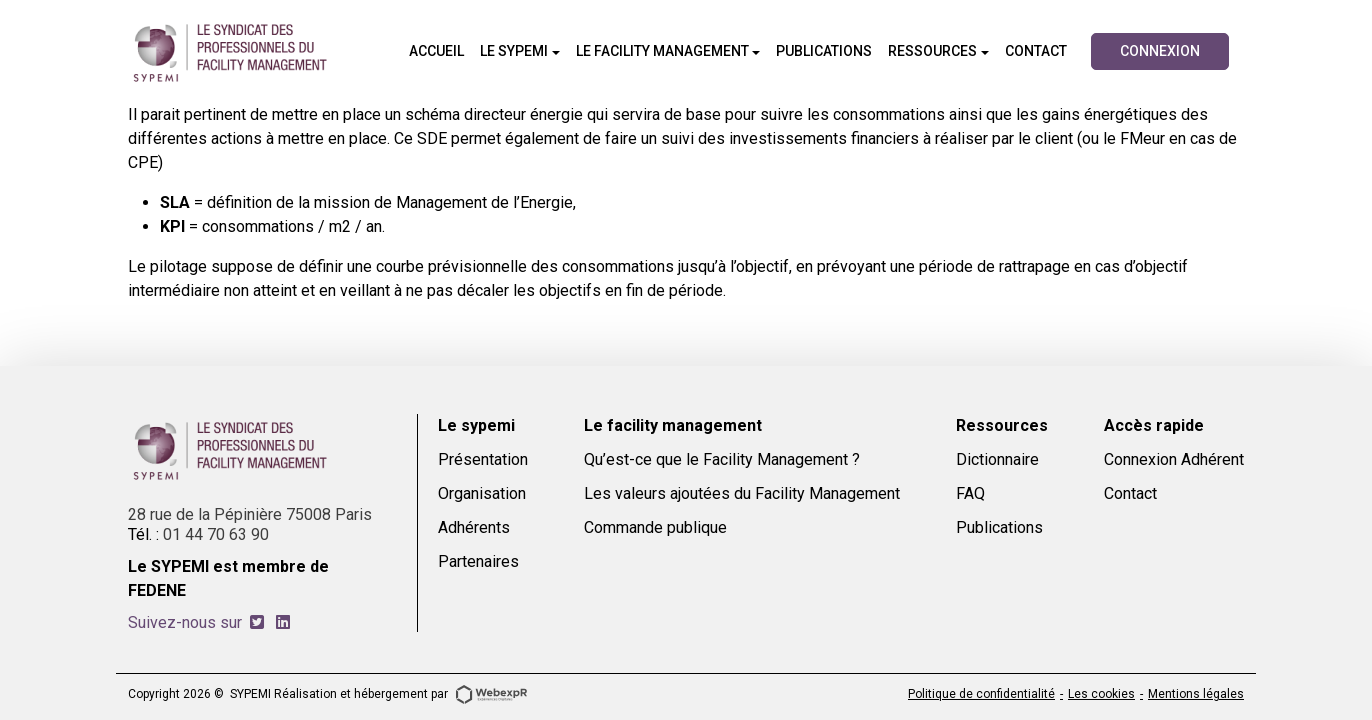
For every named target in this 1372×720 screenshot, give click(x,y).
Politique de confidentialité (981, 694)
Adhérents (474, 527)
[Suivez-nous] (257, 622)
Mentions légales (1196, 694)
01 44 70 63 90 (216, 534)
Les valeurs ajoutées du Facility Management (742, 493)
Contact (1130, 493)
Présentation (483, 459)
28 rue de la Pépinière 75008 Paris (250, 514)
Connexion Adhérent (1174, 459)
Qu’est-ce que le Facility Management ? (722, 459)
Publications (999, 527)
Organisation (482, 493)
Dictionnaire (997, 459)
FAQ (970, 493)
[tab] (257, 622)
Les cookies (1101, 694)
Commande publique (655, 527)
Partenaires (478, 561)
